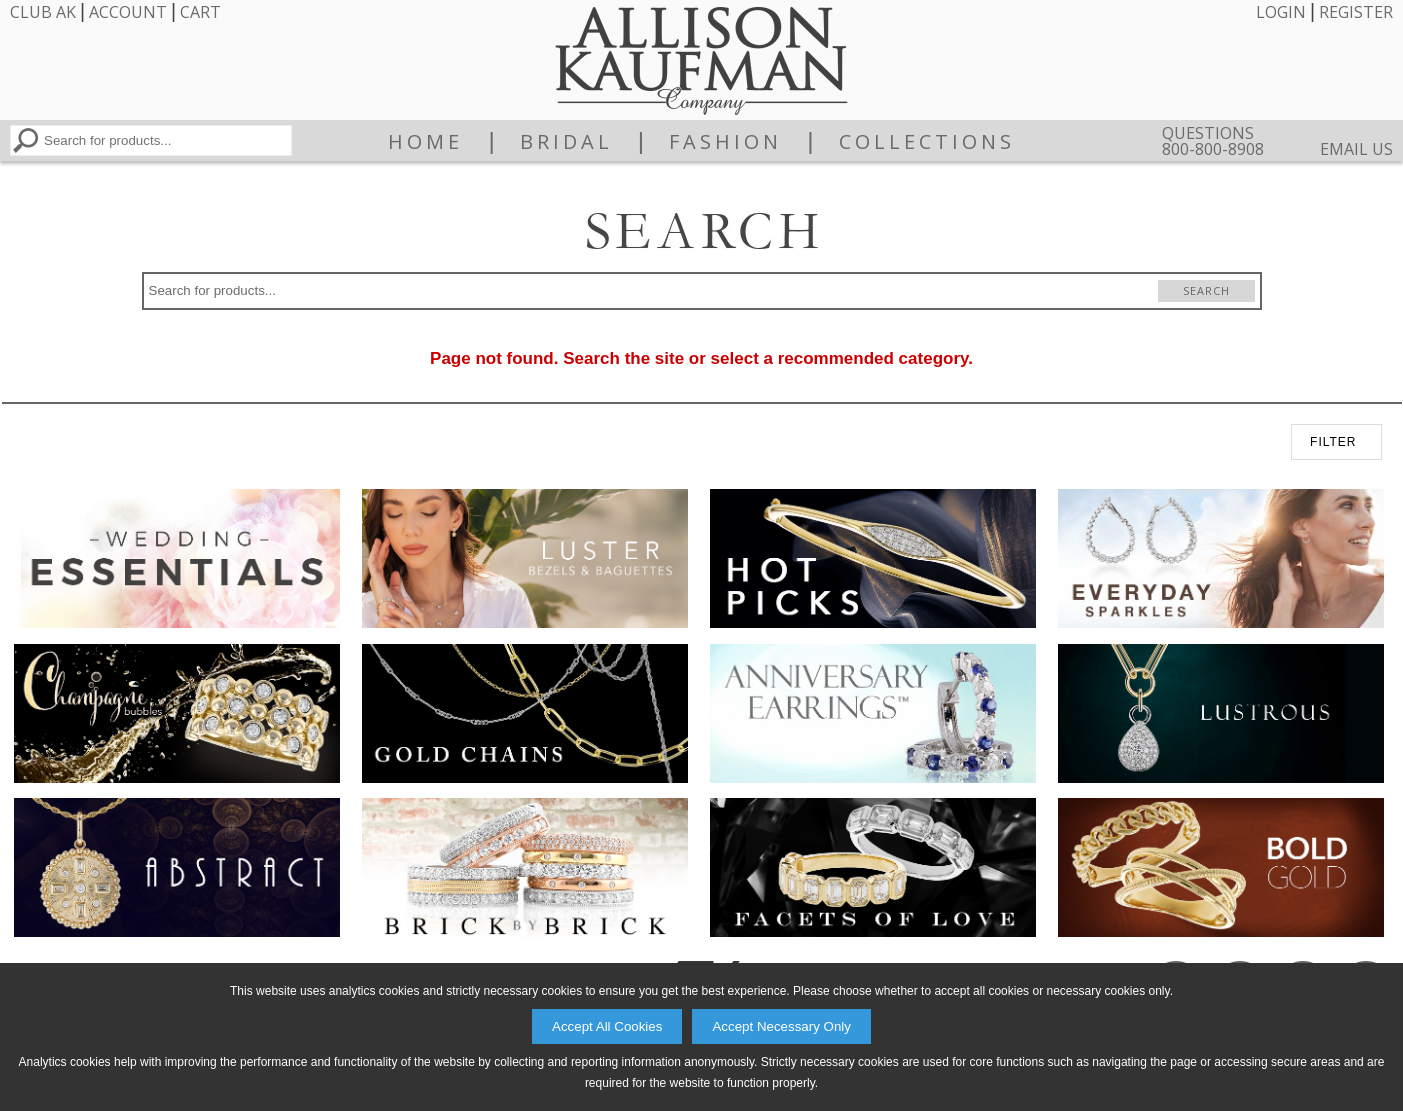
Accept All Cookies (607, 1026)
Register (1356, 12)
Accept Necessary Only (781, 1026)
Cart (200, 12)
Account (128, 12)
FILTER (1333, 442)
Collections (927, 142)
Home (425, 142)
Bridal (566, 142)
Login (1281, 12)
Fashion (725, 142)
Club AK (43, 12)
